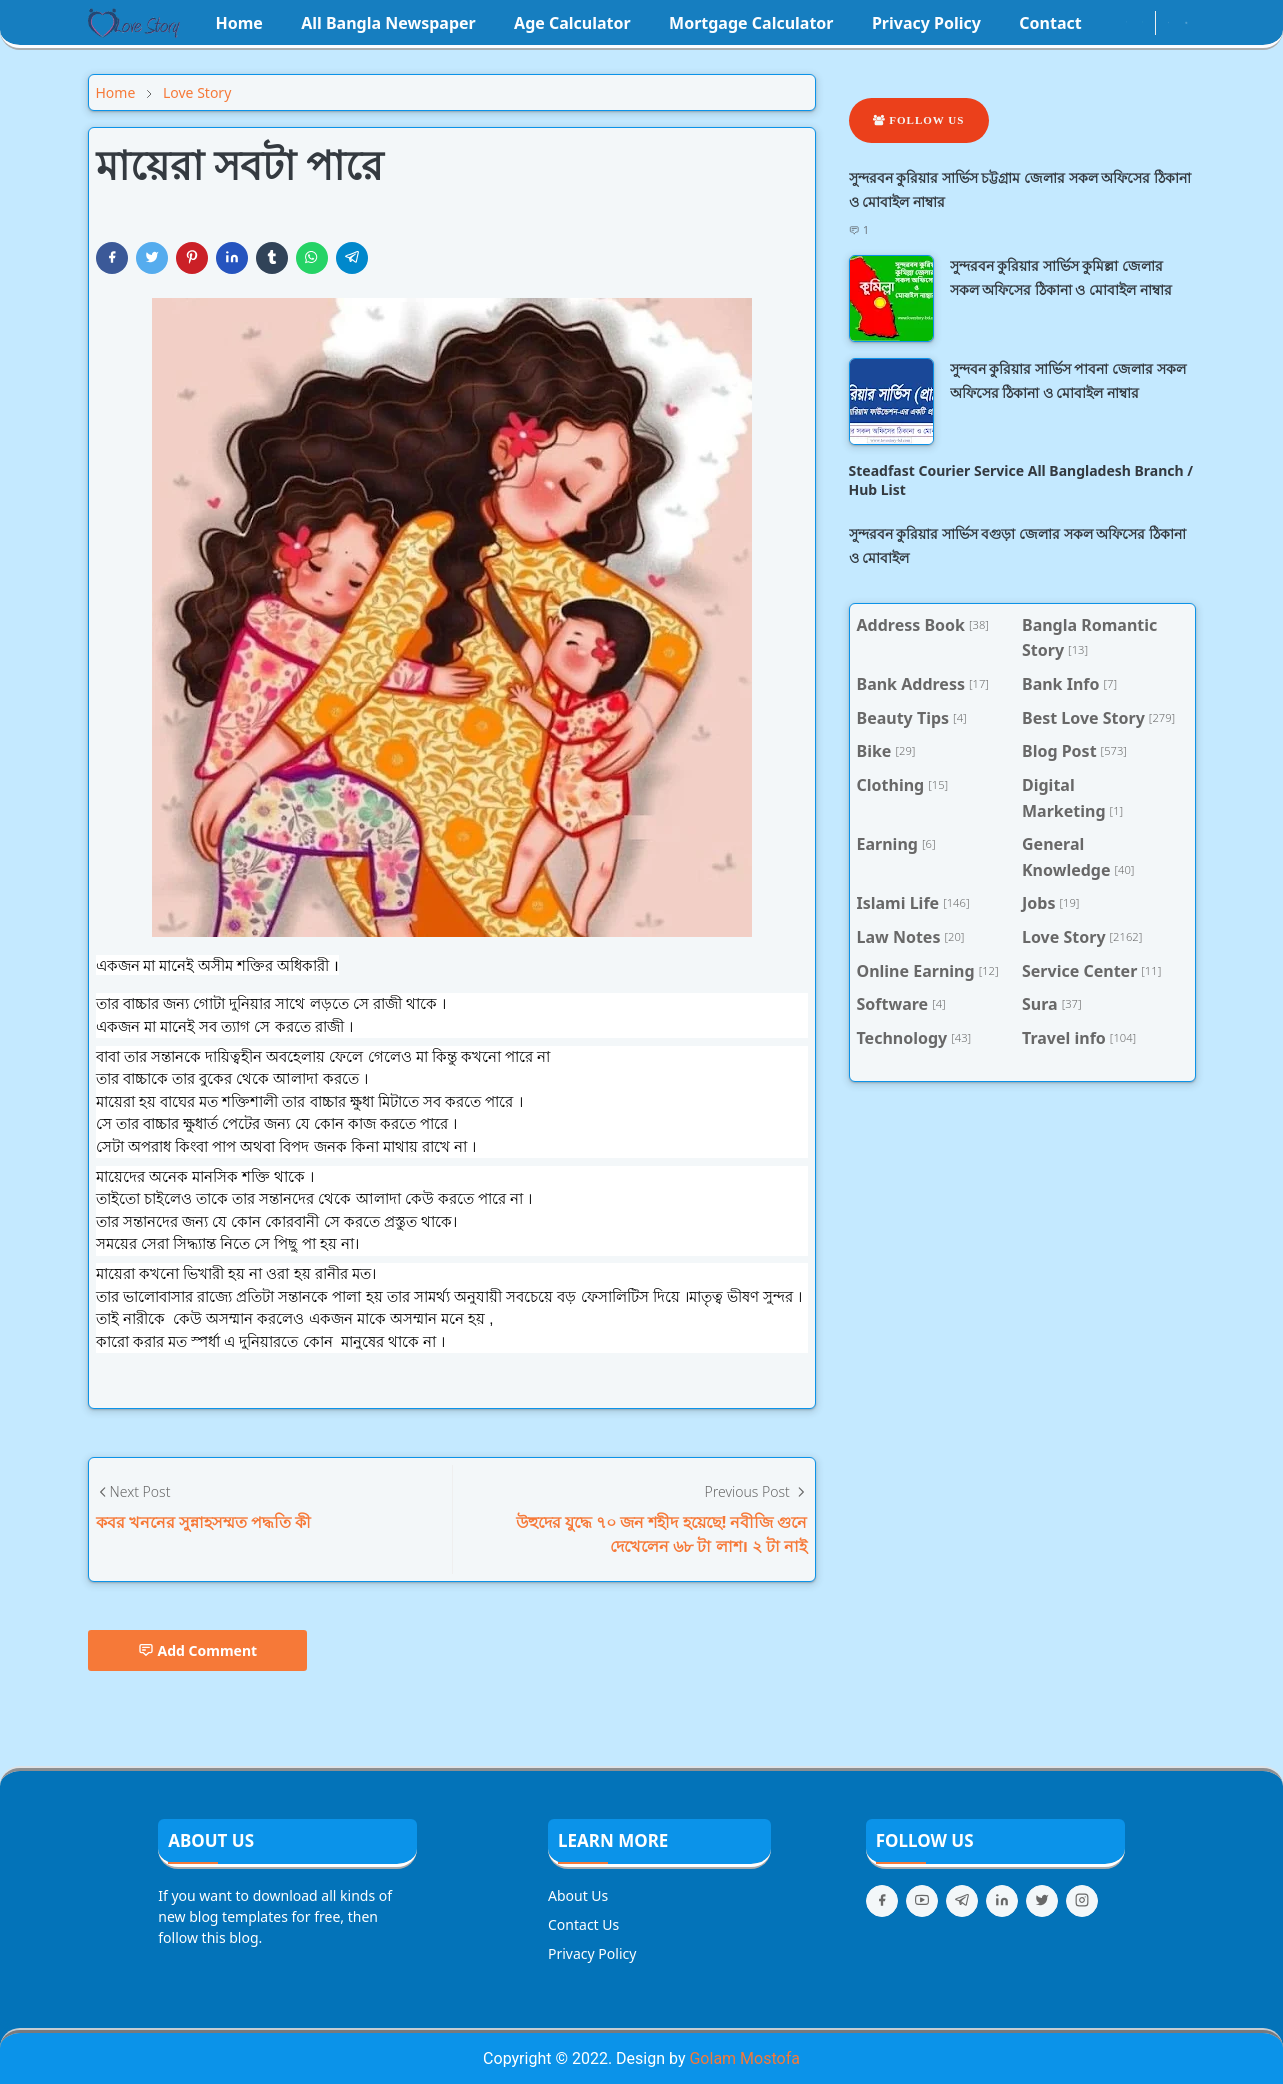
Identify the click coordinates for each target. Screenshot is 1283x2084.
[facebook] (1109, 23)
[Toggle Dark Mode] (1168, 22)
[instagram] (1126, 23)
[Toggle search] (1186, 23)
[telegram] (962, 1901)
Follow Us (919, 120)
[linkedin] (1002, 1901)
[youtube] (1142, 23)
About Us (578, 1895)
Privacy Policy (592, 1953)
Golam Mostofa (744, 2058)
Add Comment (198, 1650)
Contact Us (583, 1924)
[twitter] (1042, 1901)
